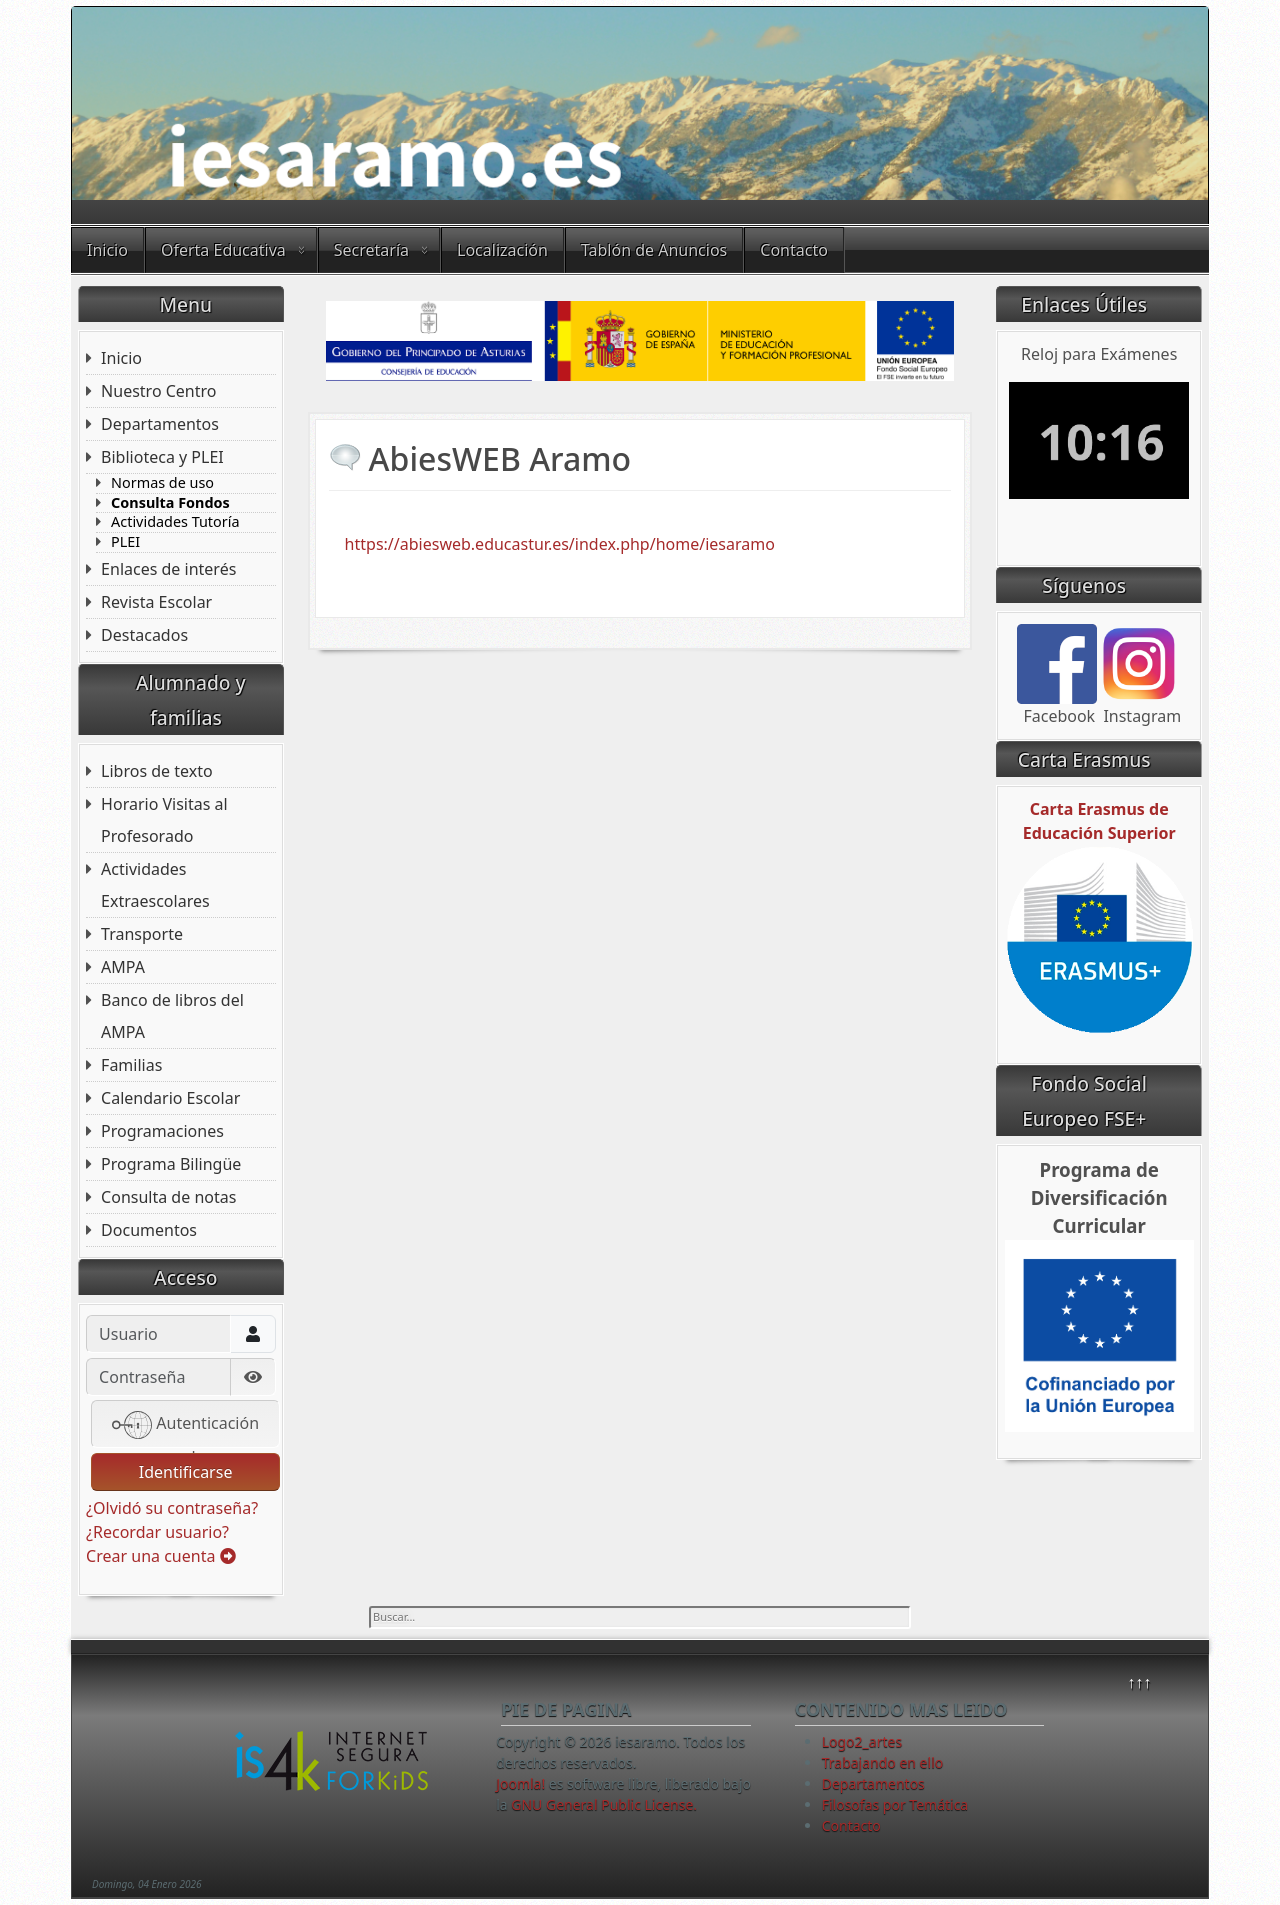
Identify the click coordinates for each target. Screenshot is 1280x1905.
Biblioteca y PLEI (162, 457)
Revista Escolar (156, 602)
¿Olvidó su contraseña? (172, 1508)
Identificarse (186, 1472)
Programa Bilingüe (171, 1164)
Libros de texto (157, 771)
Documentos (149, 1230)
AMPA (123, 967)
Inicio (107, 250)
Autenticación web (185, 1426)
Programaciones (162, 1131)
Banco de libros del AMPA (172, 1016)
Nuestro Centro (158, 391)
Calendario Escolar (170, 1098)
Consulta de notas (168, 1197)
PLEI (125, 542)
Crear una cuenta (160, 1556)
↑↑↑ (1139, 1682)
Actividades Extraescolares (155, 885)
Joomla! (520, 1783)
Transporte (142, 934)
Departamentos (160, 424)
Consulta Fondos (170, 503)
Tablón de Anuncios (654, 250)
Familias (131, 1065)
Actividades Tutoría (175, 522)
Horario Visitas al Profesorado (164, 820)
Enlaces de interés (168, 569)
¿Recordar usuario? (157, 1532)
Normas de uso (162, 483)
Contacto (794, 250)
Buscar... (369, 1606)
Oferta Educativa (223, 250)
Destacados (144, 635)
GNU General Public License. (604, 1804)
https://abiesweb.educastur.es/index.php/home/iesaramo (560, 544)
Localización (502, 250)
